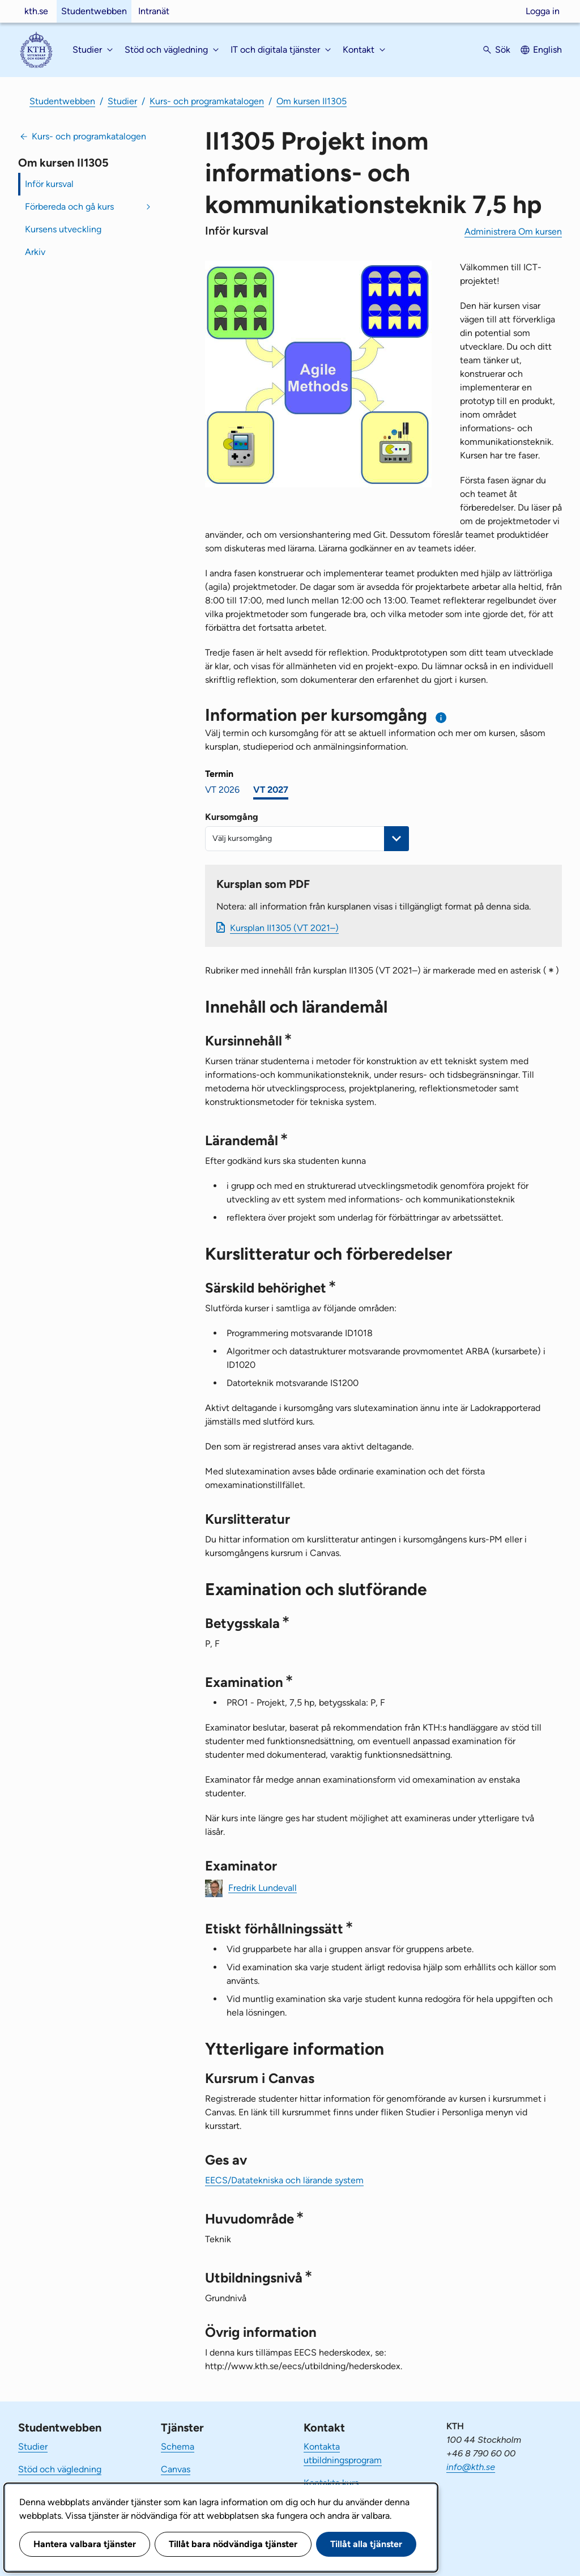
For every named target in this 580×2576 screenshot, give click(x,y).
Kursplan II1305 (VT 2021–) (284, 928)
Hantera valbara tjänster (84, 2544)
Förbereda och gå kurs (69, 206)
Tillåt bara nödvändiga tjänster (233, 2544)
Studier (122, 101)
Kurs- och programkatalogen (207, 101)
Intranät (153, 11)
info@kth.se (470, 2467)
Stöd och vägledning (59, 2469)
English (547, 49)
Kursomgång (231, 816)
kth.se (36, 11)
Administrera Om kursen (513, 231)
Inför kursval (49, 183)
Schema (177, 2446)
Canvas (175, 2469)
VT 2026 (222, 789)
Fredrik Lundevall (262, 1887)
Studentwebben (94, 11)
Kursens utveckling (63, 229)
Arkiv (35, 251)
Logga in (543, 11)
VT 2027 (270, 789)
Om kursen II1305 (311, 101)
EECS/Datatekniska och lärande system (284, 2180)
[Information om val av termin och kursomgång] (441, 717)
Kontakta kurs (331, 2482)
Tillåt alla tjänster (366, 2544)
